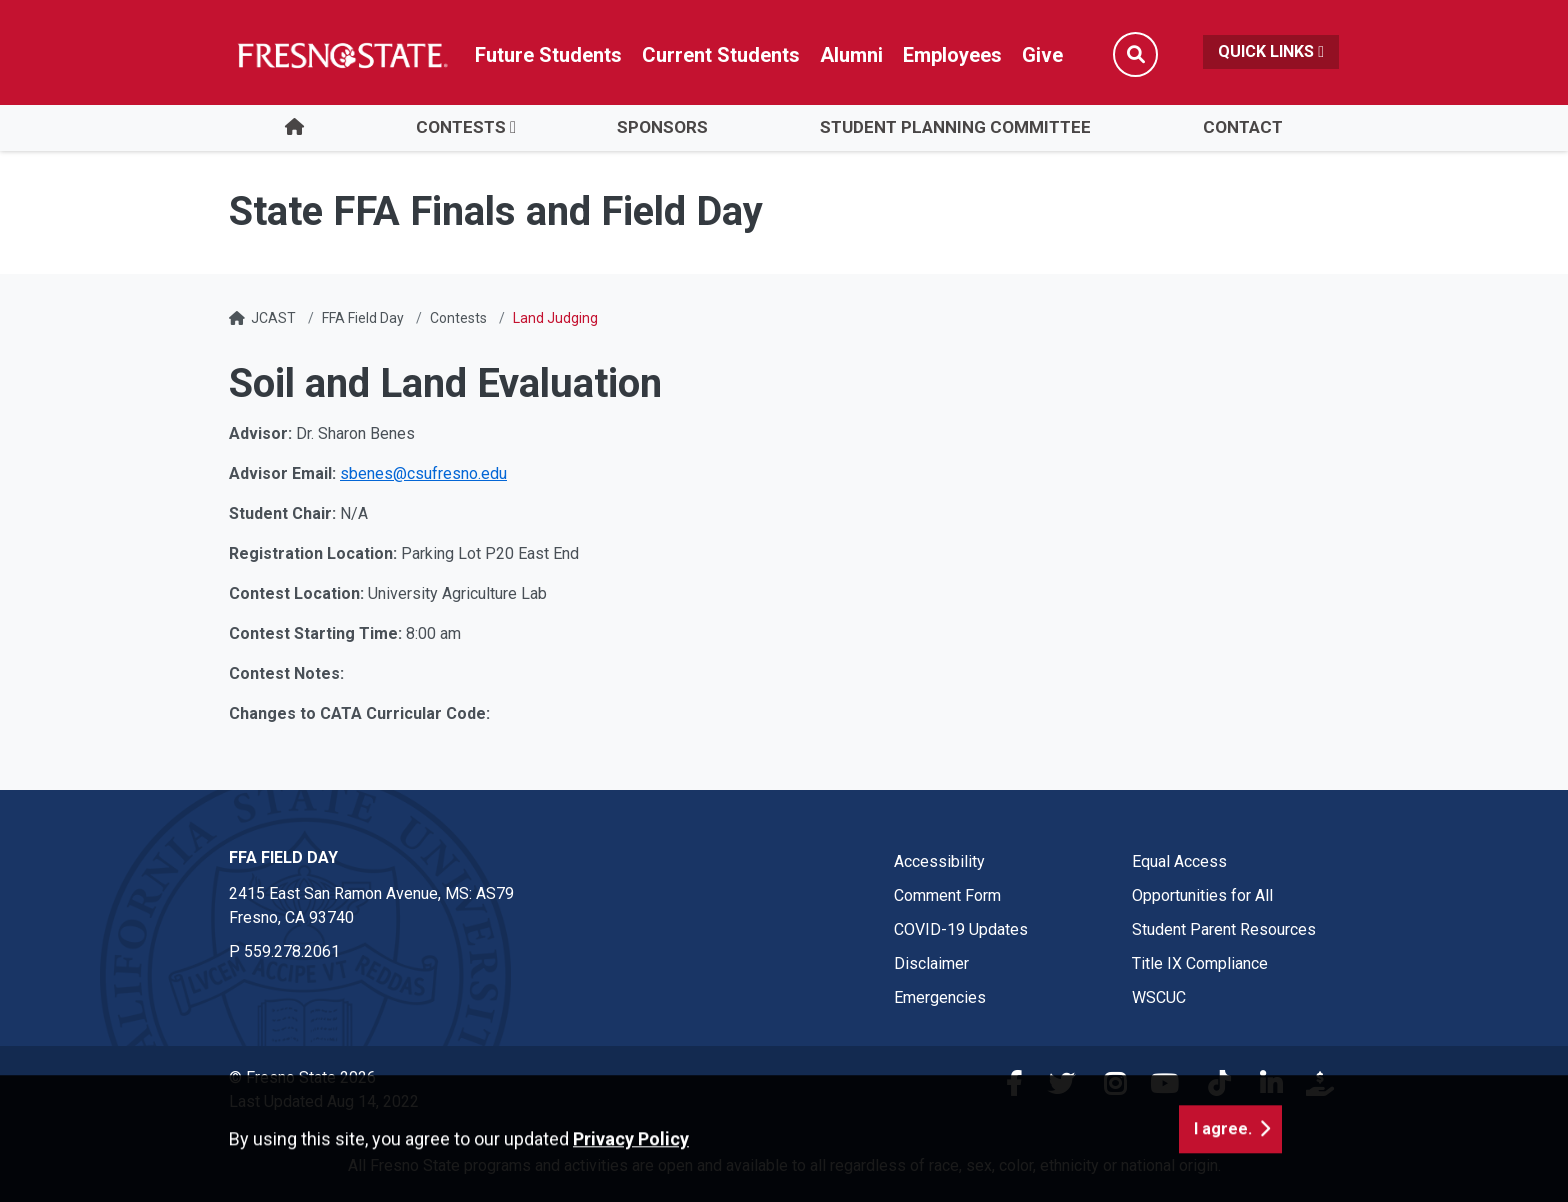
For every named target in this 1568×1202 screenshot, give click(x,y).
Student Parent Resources (1224, 929)
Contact (1243, 127)
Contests (461, 127)
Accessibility (939, 861)
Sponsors (662, 127)
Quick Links (1271, 51)
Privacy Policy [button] (631, 1183)
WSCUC (1159, 997)
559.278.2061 (292, 951)
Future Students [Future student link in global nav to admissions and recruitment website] (548, 55)
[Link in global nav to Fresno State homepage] (341, 55)
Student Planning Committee (955, 127)
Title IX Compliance (1200, 963)
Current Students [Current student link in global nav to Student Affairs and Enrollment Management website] (721, 55)
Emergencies (940, 997)
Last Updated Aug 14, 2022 (324, 1101)
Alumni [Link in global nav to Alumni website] (851, 55)
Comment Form (947, 895)
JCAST (273, 318)
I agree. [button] (1223, 1173)
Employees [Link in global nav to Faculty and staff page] (952, 55)
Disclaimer (931, 963)
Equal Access (1179, 861)
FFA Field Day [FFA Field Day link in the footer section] (283, 857)
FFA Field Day (363, 318)
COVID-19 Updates (961, 929)
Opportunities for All (1202, 895)
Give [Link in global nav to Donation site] (1042, 55)
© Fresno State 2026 (302, 1077)
